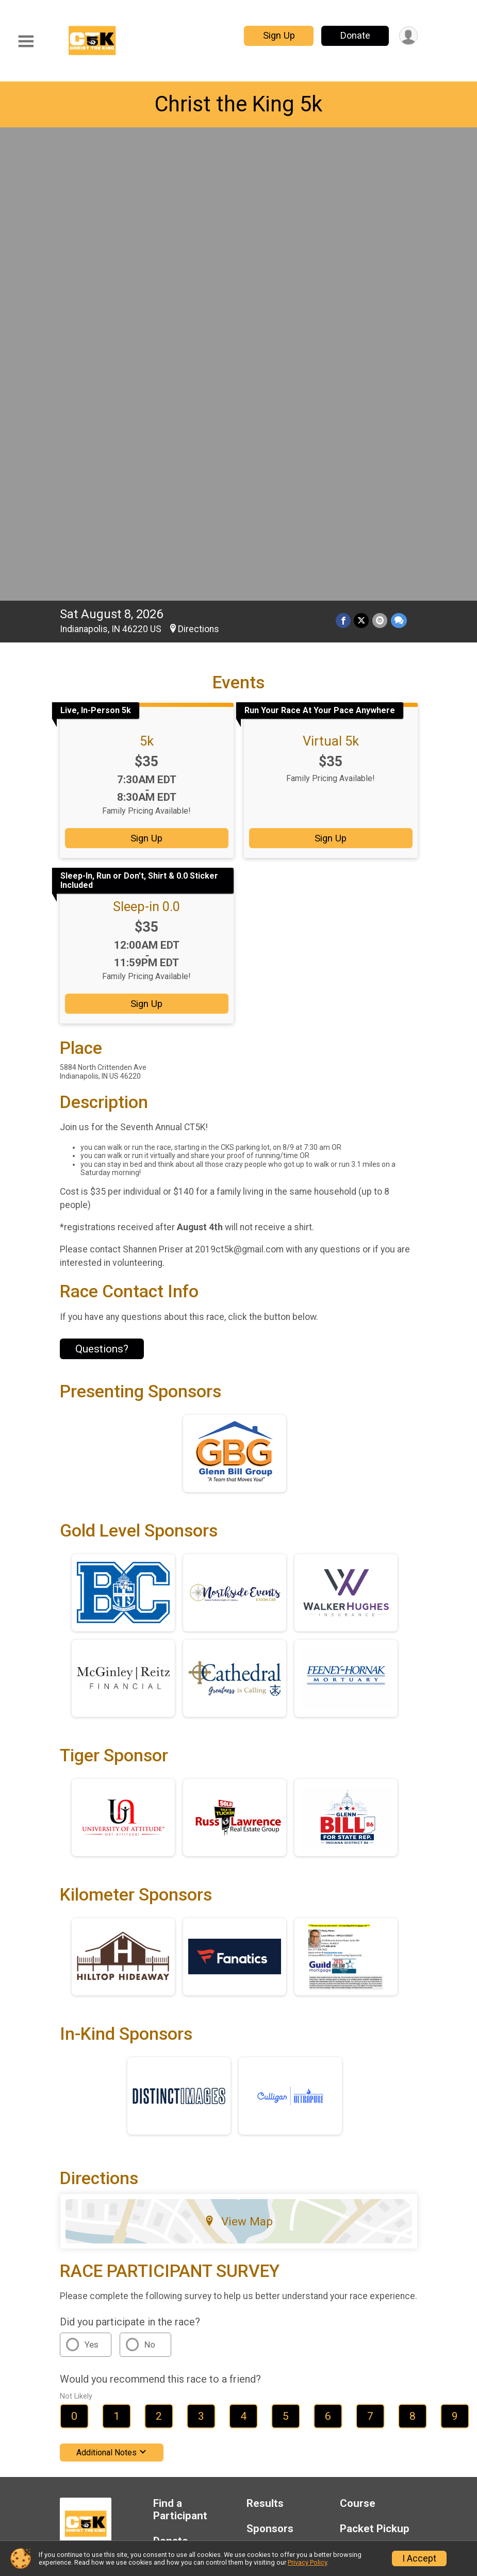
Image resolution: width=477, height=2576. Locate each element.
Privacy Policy (312, 2154)
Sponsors (269, 2064)
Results (265, 2038)
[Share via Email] (380, 155)
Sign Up (278, 35)
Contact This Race (377, 2154)
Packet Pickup (374, 2064)
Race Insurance (191, 2101)
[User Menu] (408, 35)
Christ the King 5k (238, 104)
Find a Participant (180, 2045)
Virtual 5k (331, 276)
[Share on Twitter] (362, 155)
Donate (354, 35)
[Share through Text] (399, 155)
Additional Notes (111, 1987)
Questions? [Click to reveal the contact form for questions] (101, 884)
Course (357, 2038)
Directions (198, 164)
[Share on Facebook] (344, 155)
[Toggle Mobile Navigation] (25, 41)
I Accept (419, 2558)
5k (147, 276)
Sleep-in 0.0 (146, 441)
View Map (238, 1756)
